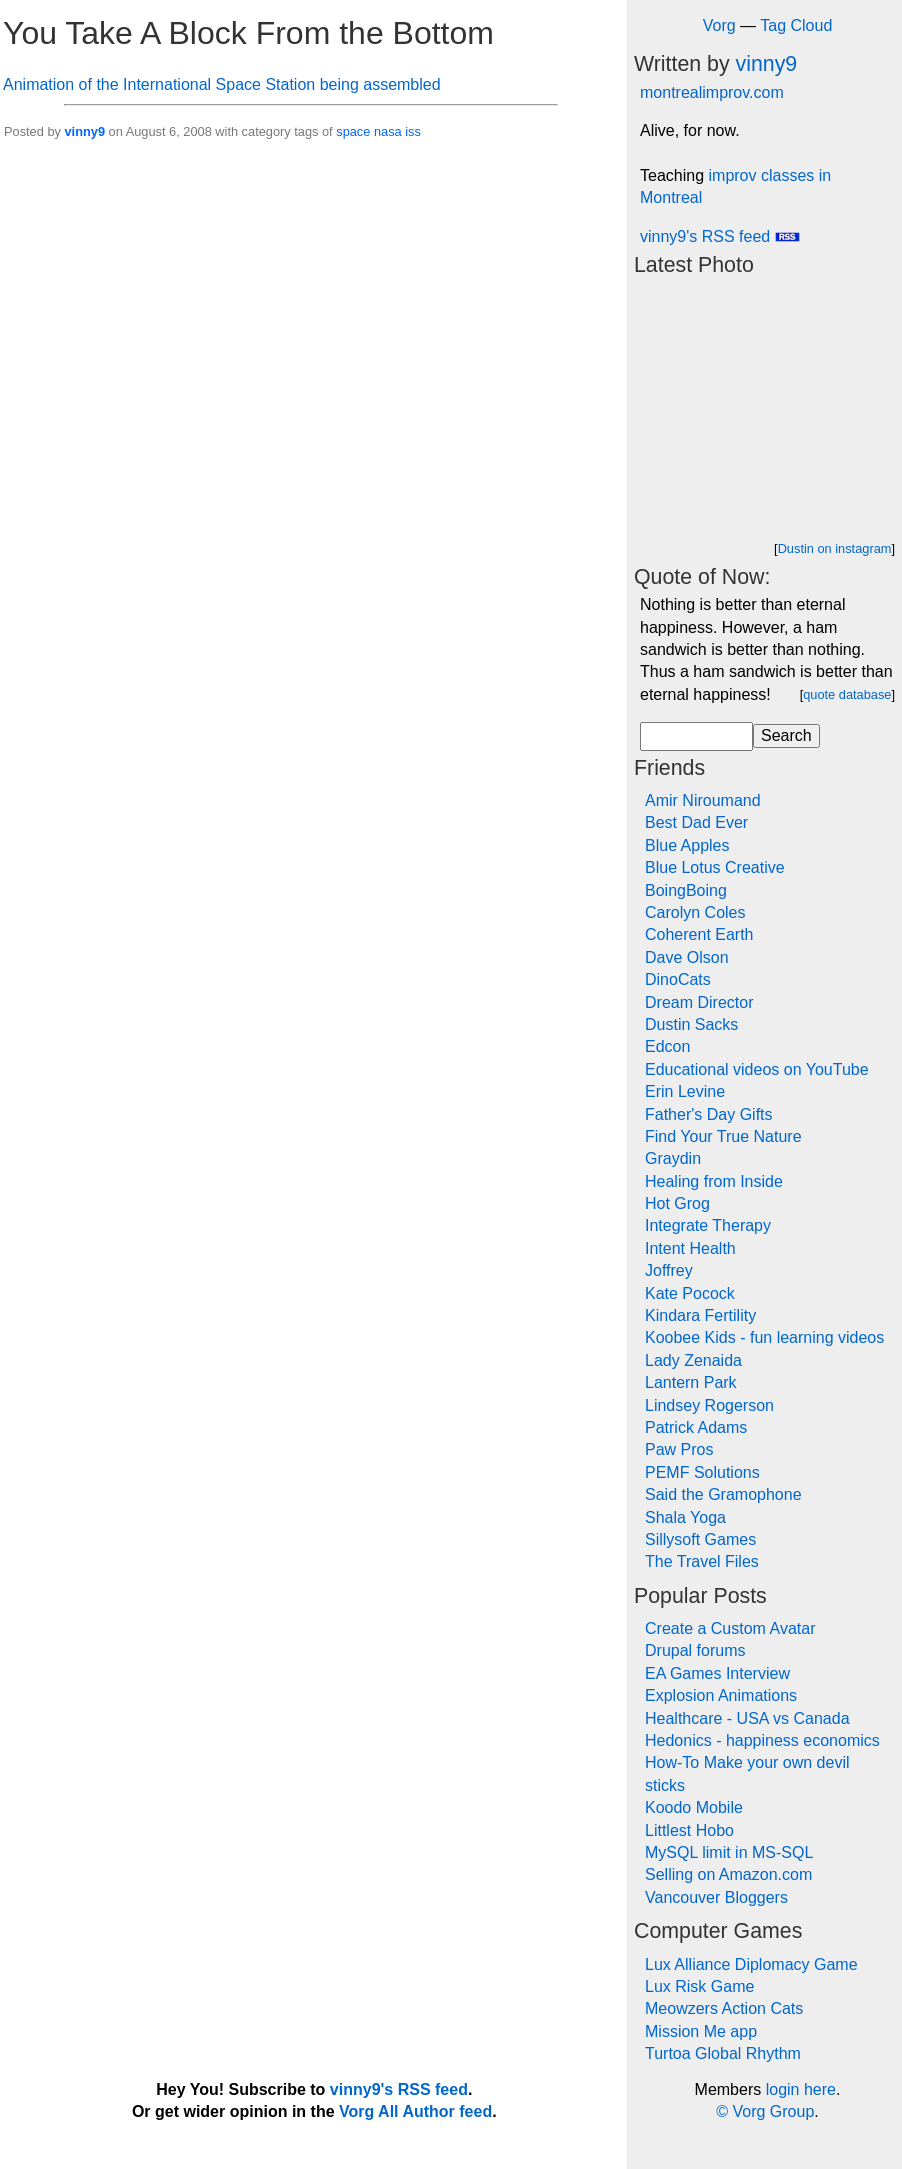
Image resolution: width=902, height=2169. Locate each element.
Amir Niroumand (703, 800)
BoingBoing (686, 890)
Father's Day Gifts (709, 1114)
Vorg (719, 25)
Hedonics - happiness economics (762, 1740)
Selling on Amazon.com (728, 1874)
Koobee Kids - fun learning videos (764, 1337)
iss (413, 131)
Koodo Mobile (694, 1807)
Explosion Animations (721, 1695)
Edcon (667, 1046)
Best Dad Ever (696, 822)
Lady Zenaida (693, 1360)
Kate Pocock (690, 1293)
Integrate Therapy (708, 1225)
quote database (847, 694)
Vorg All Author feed (415, 2111)
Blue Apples (687, 845)
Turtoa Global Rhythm (723, 2053)
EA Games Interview (717, 1673)
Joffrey (669, 1270)
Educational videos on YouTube (757, 1069)
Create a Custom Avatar (730, 1628)
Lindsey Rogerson (709, 1405)
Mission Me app (701, 2031)
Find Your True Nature (723, 1136)
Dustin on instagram (835, 548)
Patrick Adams (696, 1427)
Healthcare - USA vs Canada (747, 1718)
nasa (388, 131)
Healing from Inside (714, 1181)
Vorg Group (773, 2111)
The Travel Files (702, 1561)
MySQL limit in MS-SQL (729, 1852)
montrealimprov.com (712, 92)
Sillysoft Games (700, 1539)
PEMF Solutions (702, 1472)
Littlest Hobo (689, 1830)
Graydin (673, 1158)
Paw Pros (679, 1449)
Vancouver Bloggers (716, 1897)
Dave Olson (687, 957)
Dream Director (699, 1002)
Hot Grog (677, 1203)
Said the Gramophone (723, 1494)
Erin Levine (685, 1091)
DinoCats (678, 979)
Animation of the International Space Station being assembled (222, 84)
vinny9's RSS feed (720, 236)
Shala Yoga (685, 1517)
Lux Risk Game (699, 1986)
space (353, 131)
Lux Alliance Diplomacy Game (751, 1964)
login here (801, 2089)
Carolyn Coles (695, 912)
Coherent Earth (699, 934)
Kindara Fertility (700, 1315)
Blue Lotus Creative (715, 867)
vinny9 (84, 131)
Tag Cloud (796, 25)
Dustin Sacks (691, 1024)
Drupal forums (695, 1650)
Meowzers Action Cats (724, 2008)
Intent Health (690, 1248)
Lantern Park (691, 1382)
